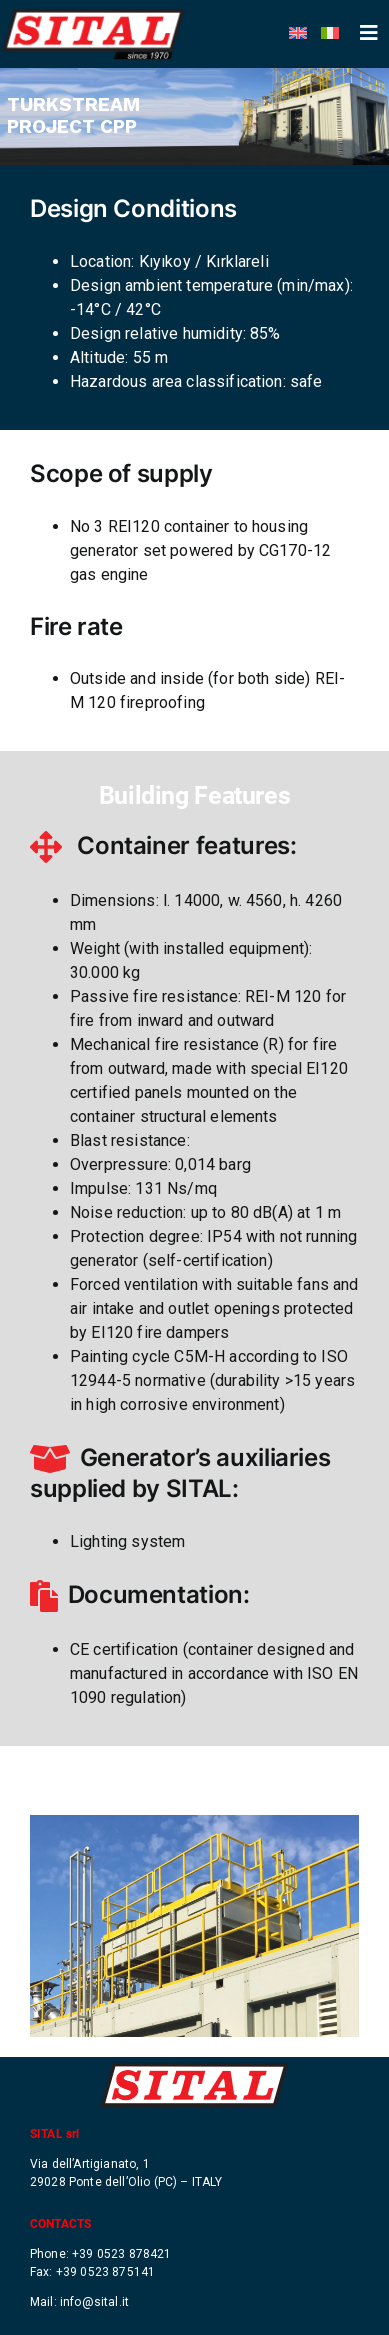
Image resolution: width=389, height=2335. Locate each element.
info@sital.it (94, 2297)
